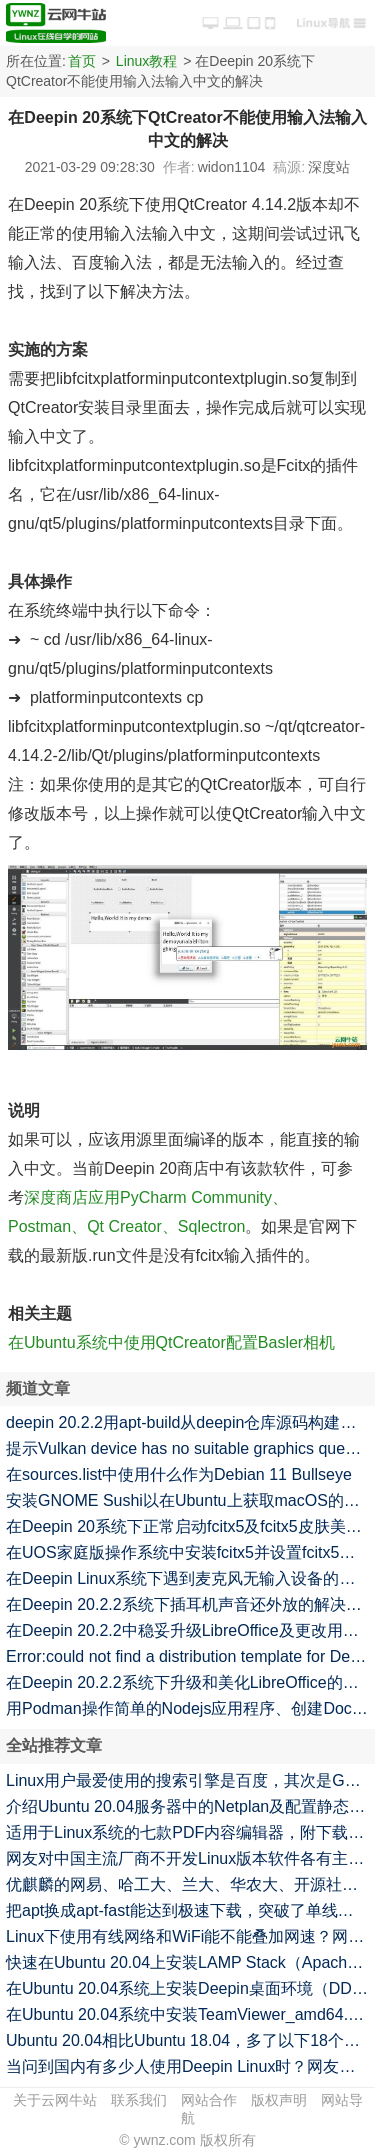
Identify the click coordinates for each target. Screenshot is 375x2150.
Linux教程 (146, 61)
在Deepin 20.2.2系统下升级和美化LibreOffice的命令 (190, 1682)
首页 (82, 61)
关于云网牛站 (55, 2100)
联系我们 (139, 2100)
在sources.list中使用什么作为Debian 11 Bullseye (179, 1474)
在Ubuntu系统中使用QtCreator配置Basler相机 (171, 1342)
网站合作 (209, 2100)
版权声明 (279, 2100)
